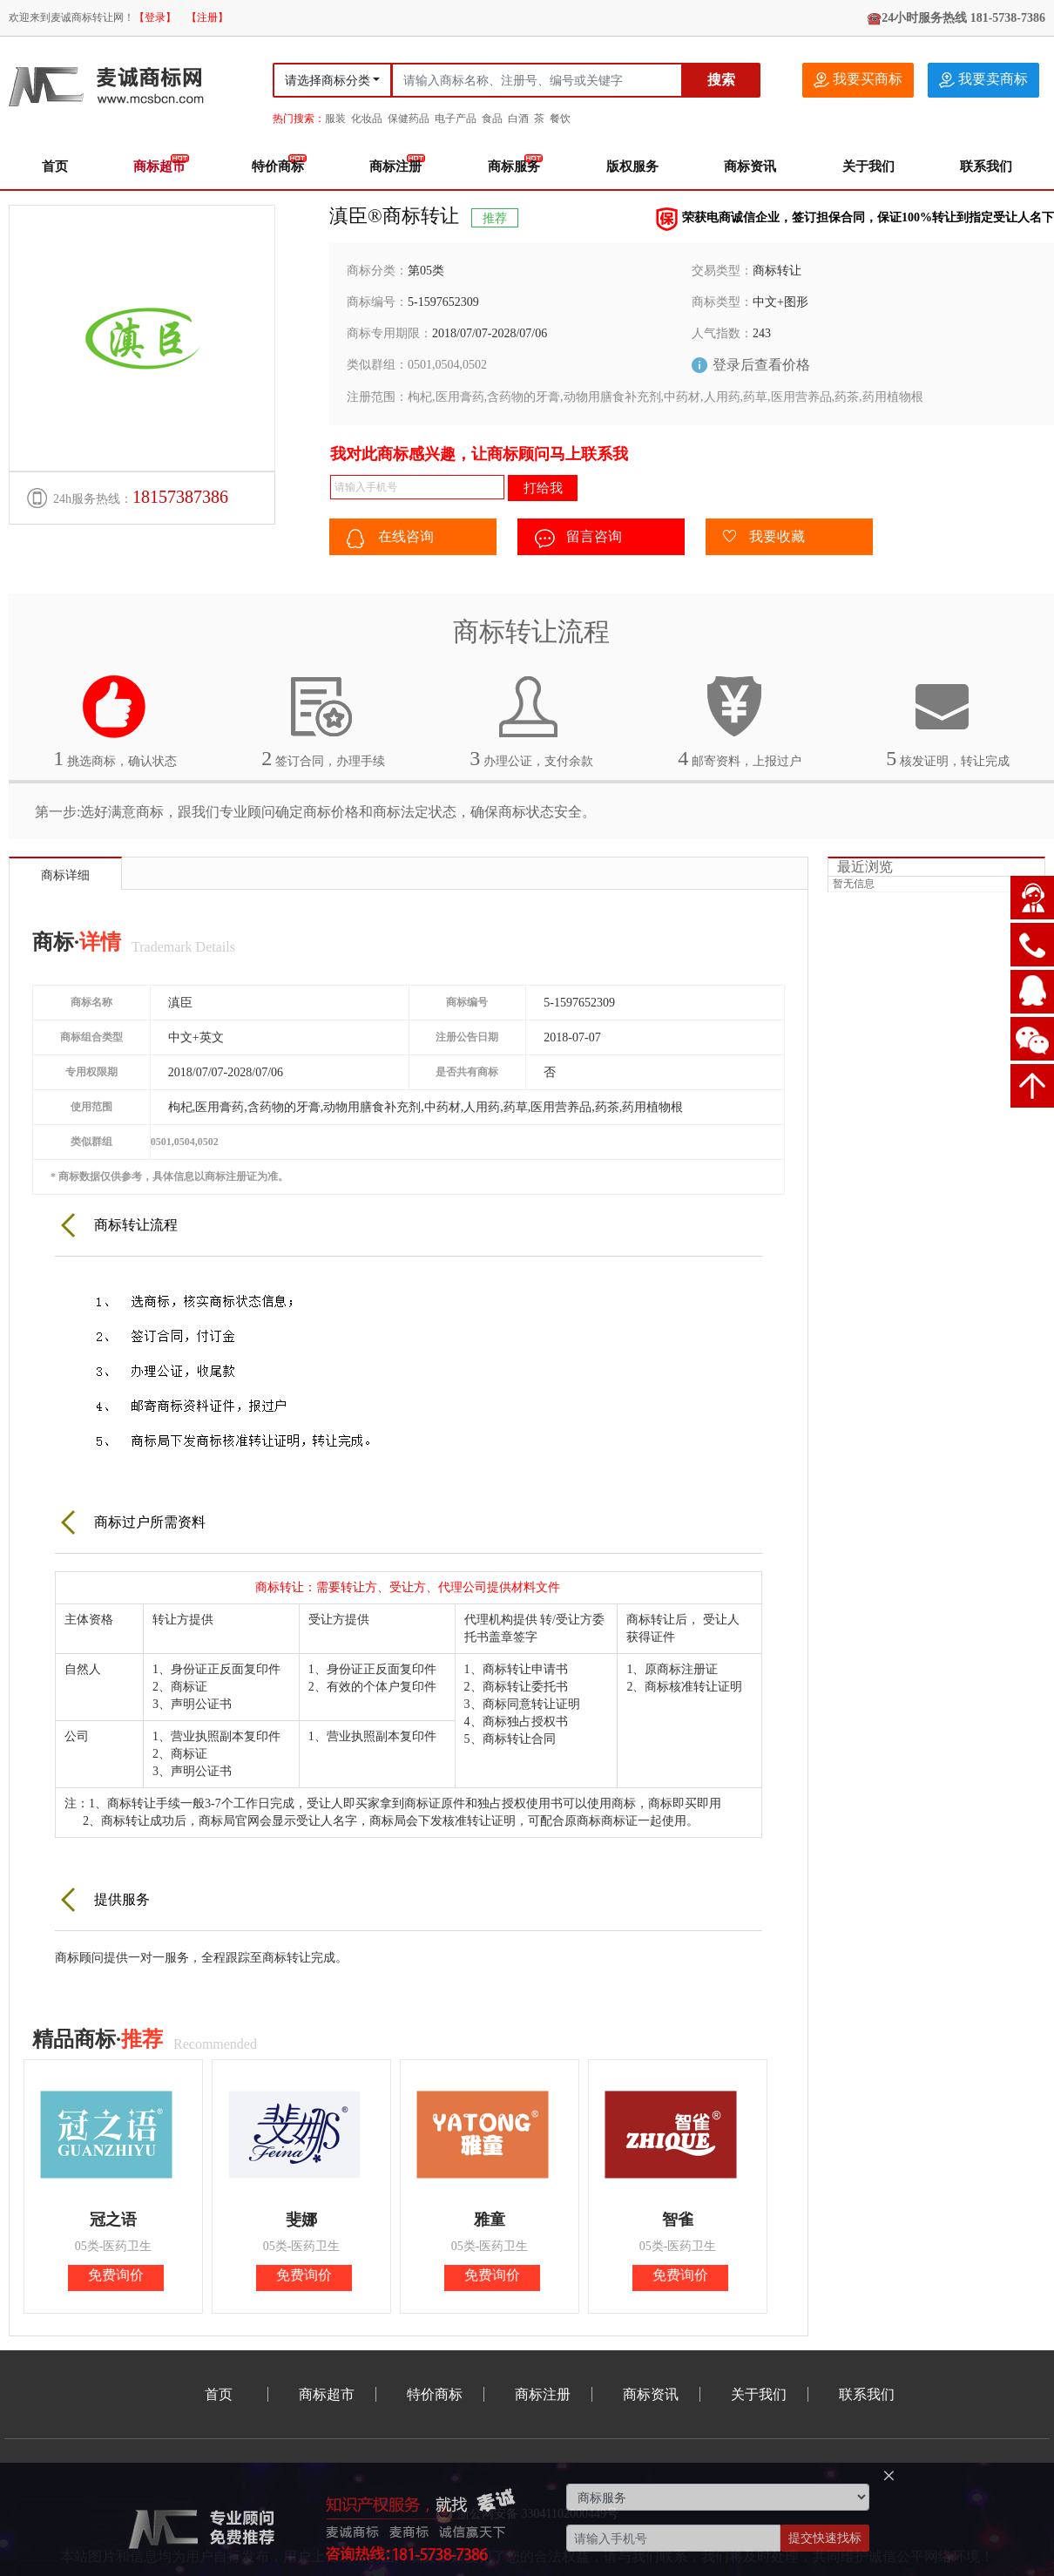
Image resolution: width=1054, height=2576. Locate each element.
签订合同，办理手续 (323, 721)
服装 (335, 118)
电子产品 (455, 118)
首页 (55, 166)
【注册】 (207, 17)
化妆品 (366, 118)
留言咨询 (578, 538)
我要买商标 (858, 79)
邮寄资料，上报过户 (739, 721)
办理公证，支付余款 (531, 721)
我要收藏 (764, 537)
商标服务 (514, 166)
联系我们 (986, 166)
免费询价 (116, 2275)
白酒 (518, 118)
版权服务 (632, 166)
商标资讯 (750, 166)
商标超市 (159, 166)
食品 (492, 118)
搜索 (721, 79)
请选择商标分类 (327, 80)
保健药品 (408, 118)
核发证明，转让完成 (948, 721)
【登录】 (155, 17)
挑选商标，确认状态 (115, 721)
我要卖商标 (983, 79)
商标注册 (395, 166)
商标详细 (65, 875)
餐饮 (560, 118)
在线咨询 (390, 538)
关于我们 (868, 166)
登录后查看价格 (761, 364)
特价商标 (278, 166)
